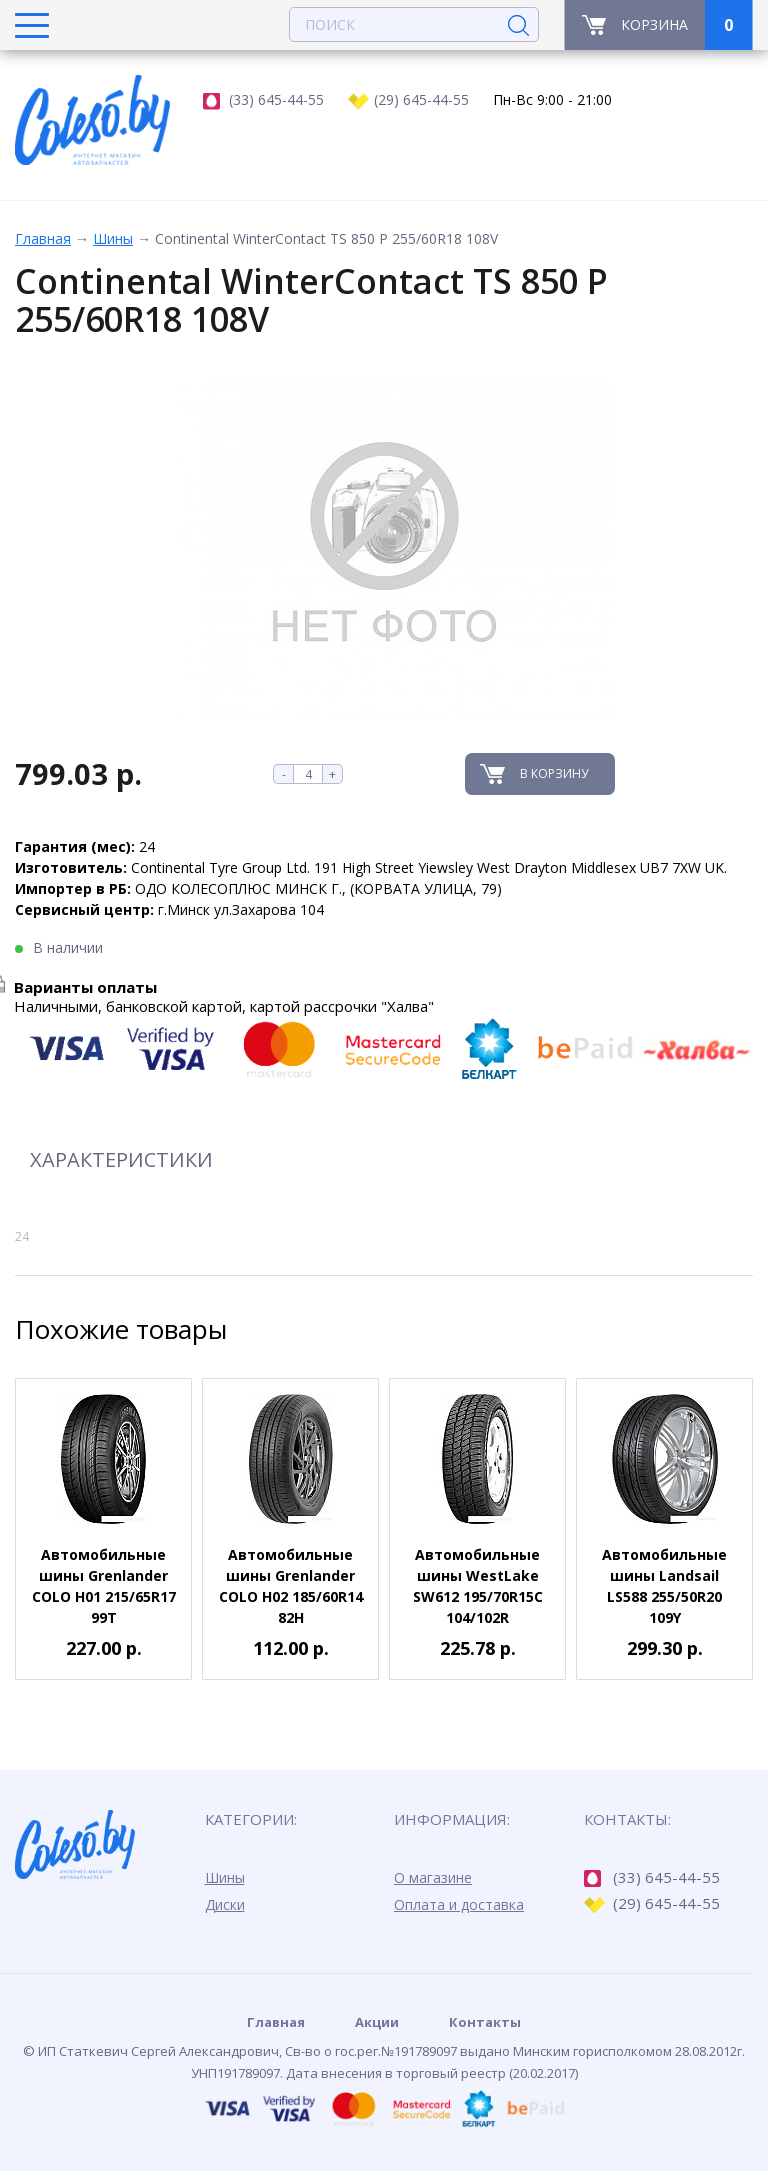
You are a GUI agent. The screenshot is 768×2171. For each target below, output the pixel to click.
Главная (43, 238)
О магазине (433, 1877)
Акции (377, 2022)
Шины (113, 238)
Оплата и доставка (459, 1904)
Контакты (485, 2022)
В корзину (554, 773)
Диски (225, 1904)
